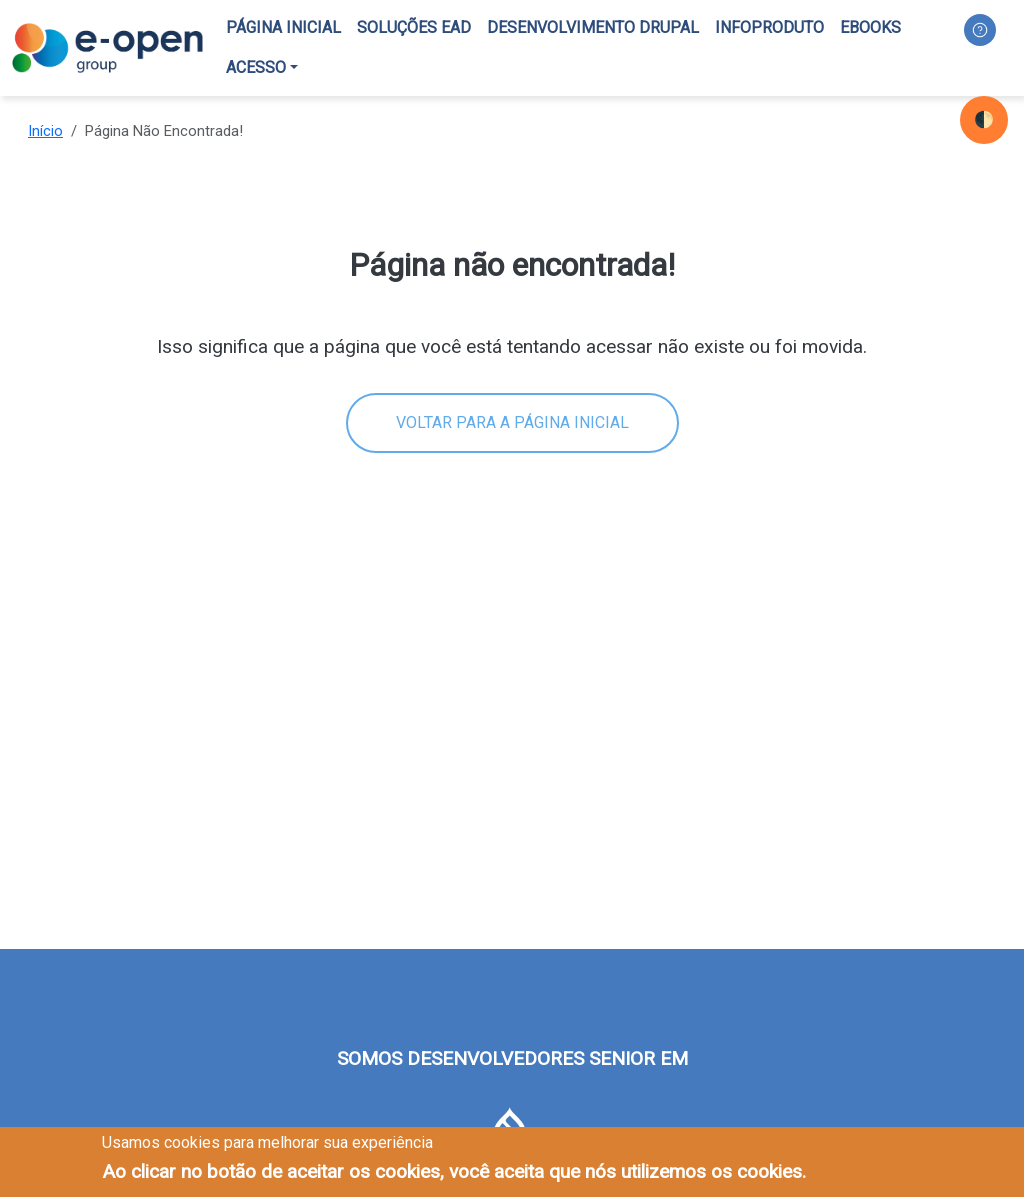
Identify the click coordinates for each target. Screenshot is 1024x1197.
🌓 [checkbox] (984, 119)
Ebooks (870, 27)
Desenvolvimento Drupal (593, 27)
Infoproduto (769, 27)
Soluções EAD (414, 27)
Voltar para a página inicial (512, 422)
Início (45, 131)
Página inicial (283, 27)
